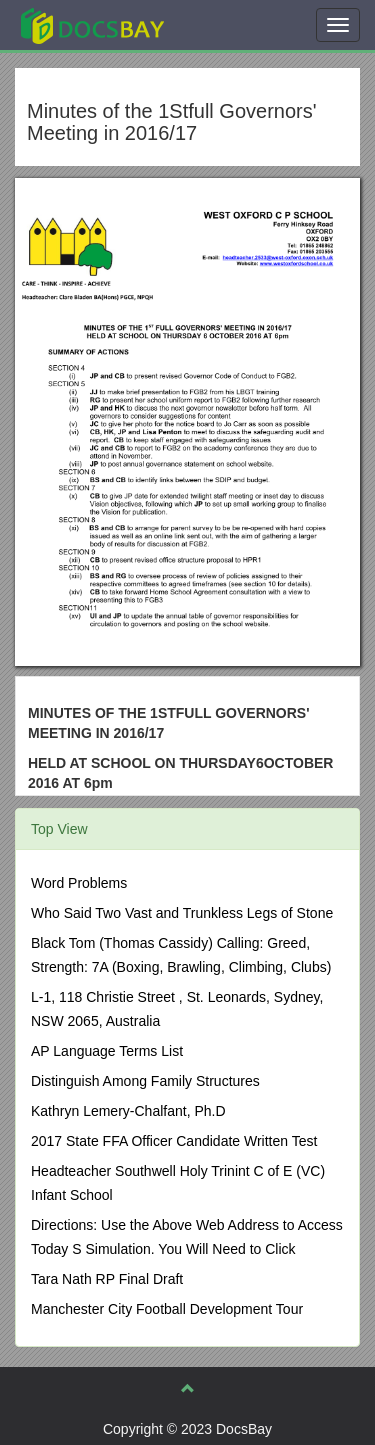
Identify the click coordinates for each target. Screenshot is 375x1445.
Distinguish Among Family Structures (145, 1081)
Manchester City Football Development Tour (167, 1309)
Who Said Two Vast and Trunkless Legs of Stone (182, 913)
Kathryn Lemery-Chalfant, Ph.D (128, 1111)
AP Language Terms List (107, 1051)
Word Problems (79, 883)
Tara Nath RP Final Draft (107, 1279)
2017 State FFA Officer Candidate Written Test (174, 1141)
